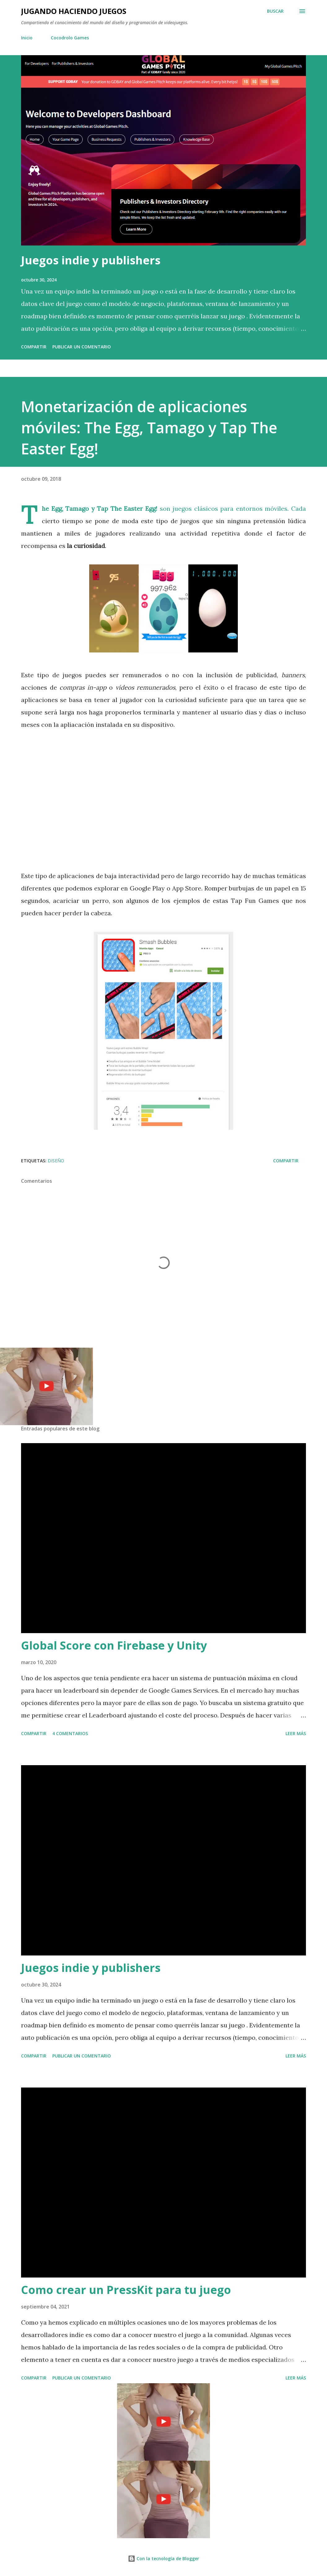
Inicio (27, 38)
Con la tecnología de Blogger (163, 2558)
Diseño (56, 1161)
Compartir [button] (33, 347)
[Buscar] (275, 11)
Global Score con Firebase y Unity (114, 1645)
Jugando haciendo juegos (73, 11)
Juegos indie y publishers (90, 260)
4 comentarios (70, 1733)
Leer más (296, 1733)
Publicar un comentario (81, 347)
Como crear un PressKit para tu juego (126, 2289)
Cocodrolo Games (70, 38)
